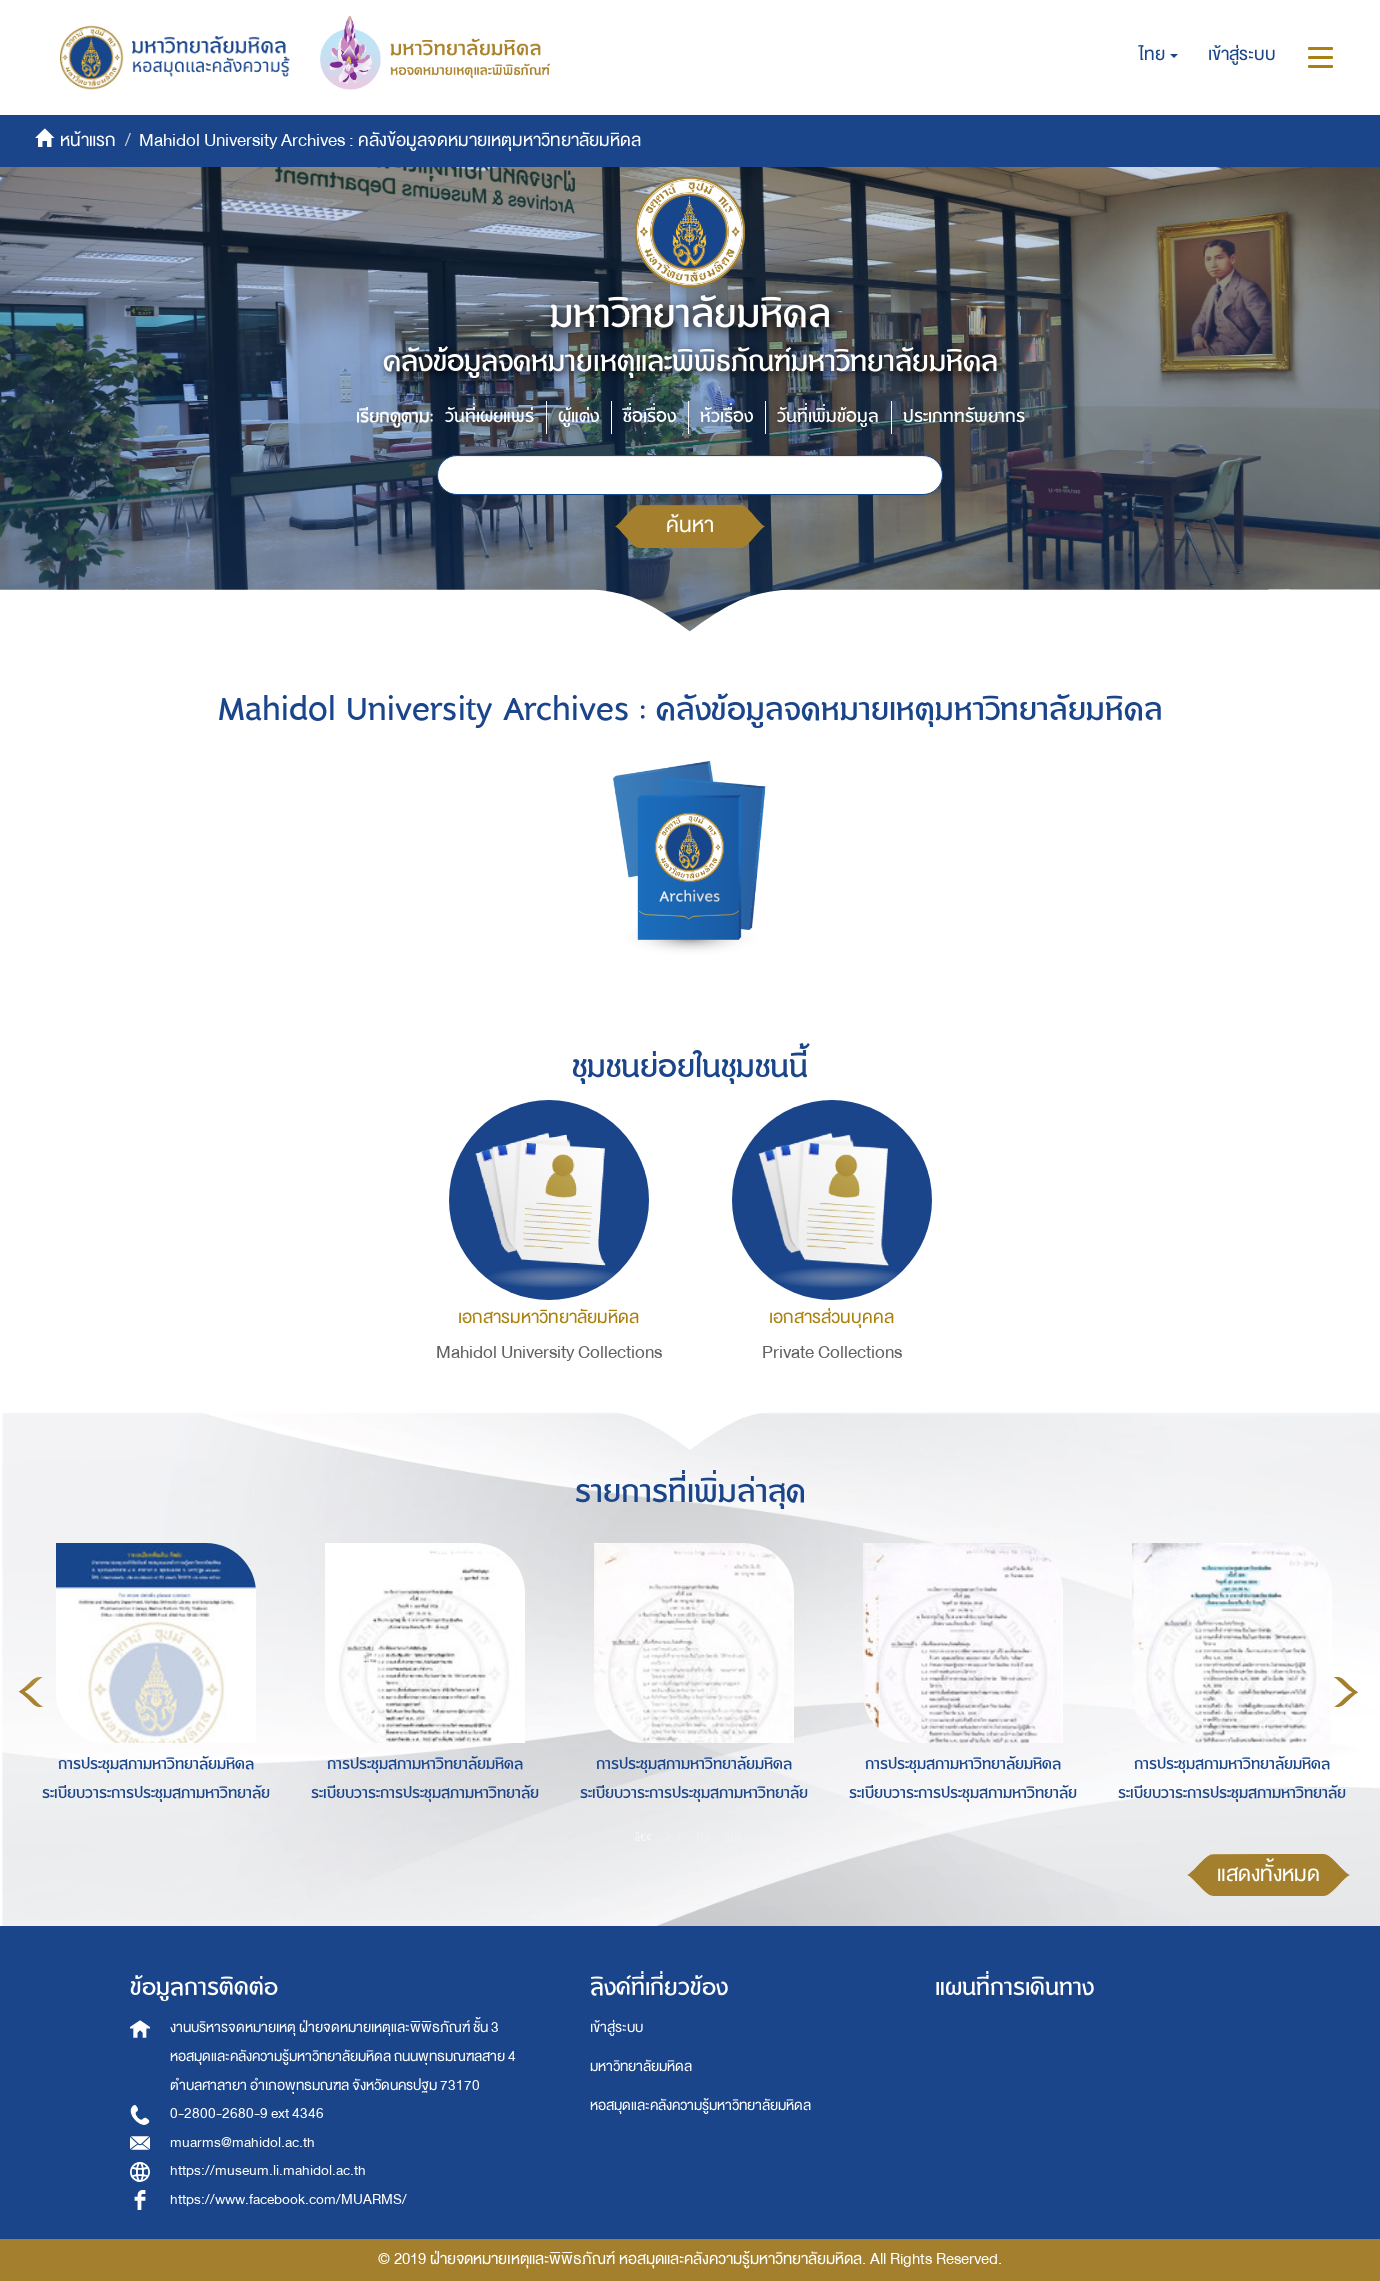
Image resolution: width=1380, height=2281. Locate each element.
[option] (150, 1689)
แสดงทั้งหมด (1268, 1874)
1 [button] (644, 1837)
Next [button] (1346, 1692)
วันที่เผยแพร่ (489, 416)
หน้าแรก (88, 140)
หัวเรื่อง (726, 416)
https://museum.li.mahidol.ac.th (268, 2170)
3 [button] (704, 1837)
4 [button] (734, 1837)
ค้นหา (690, 525)
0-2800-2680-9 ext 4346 (247, 2113)
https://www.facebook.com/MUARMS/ (288, 2199)
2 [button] (674, 1837)
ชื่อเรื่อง (649, 416)
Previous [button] (31, 1692)
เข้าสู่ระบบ (616, 2027)
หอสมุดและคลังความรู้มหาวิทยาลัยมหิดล (700, 2105)
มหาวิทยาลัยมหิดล (641, 2066)
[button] (1158, 55)
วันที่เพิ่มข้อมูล (828, 416)
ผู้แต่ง (578, 416)
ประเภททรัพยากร (964, 416)
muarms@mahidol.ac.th (242, 2142)
